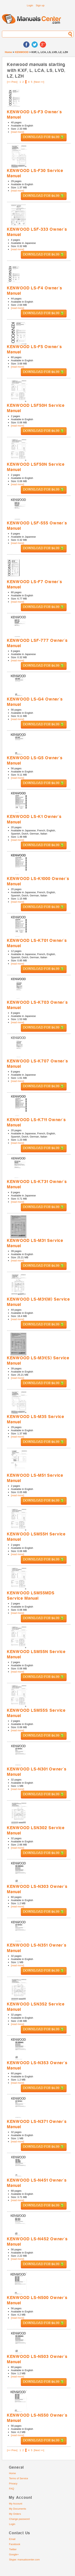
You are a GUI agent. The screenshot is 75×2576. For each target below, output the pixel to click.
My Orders (15, 2513)
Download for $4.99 (43, 137)
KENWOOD (21, 52)
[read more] (17, 131)
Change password (19, 2518)
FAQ (11, 2488)
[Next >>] (39, 81)
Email (12, 2539)
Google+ (14, 2554)
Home (8, 52)
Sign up (40, 5)
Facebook (14, 2544)
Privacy (13, 2483)
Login (30, 5)
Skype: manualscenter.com (24, 2559)
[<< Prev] (12, 81)
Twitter (13, 2549)
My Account (15, 2503)
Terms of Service (18, 2478)
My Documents (17, 2508)
